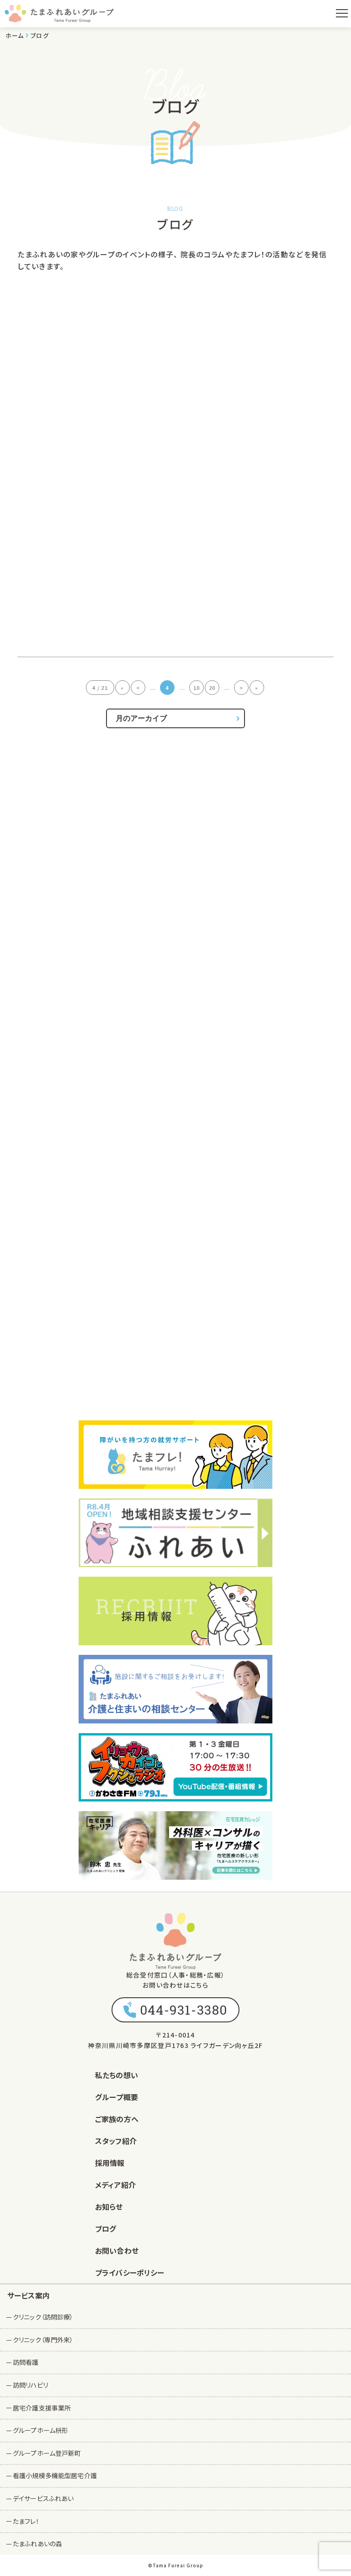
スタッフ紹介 (116, 2140)
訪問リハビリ (30, 2384)
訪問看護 (26, 2362)
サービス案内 (28, 2295)
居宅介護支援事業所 (42, 2407)
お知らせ (109, 2206)
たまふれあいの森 (37, 2543)
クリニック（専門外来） (43, 2339)
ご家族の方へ (116, 2118)
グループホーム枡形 (40, 2430)
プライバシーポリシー (130, 2272)
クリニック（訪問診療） (43, 2316)
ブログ (105, 2228)
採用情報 (110, 2162)
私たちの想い (116, 2074)
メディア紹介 (115, 2184)
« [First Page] (122, 687)
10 (196, 687)
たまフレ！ (26, 2521)
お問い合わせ (116, 2250)
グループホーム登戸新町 (47, 2453)
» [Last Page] (256, 687)
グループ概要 (116, 2096)
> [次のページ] (241, 687)
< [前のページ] (138, 687)
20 (212, 687)
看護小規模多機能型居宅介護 (55, 2475)
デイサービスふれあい (43, 2498)
